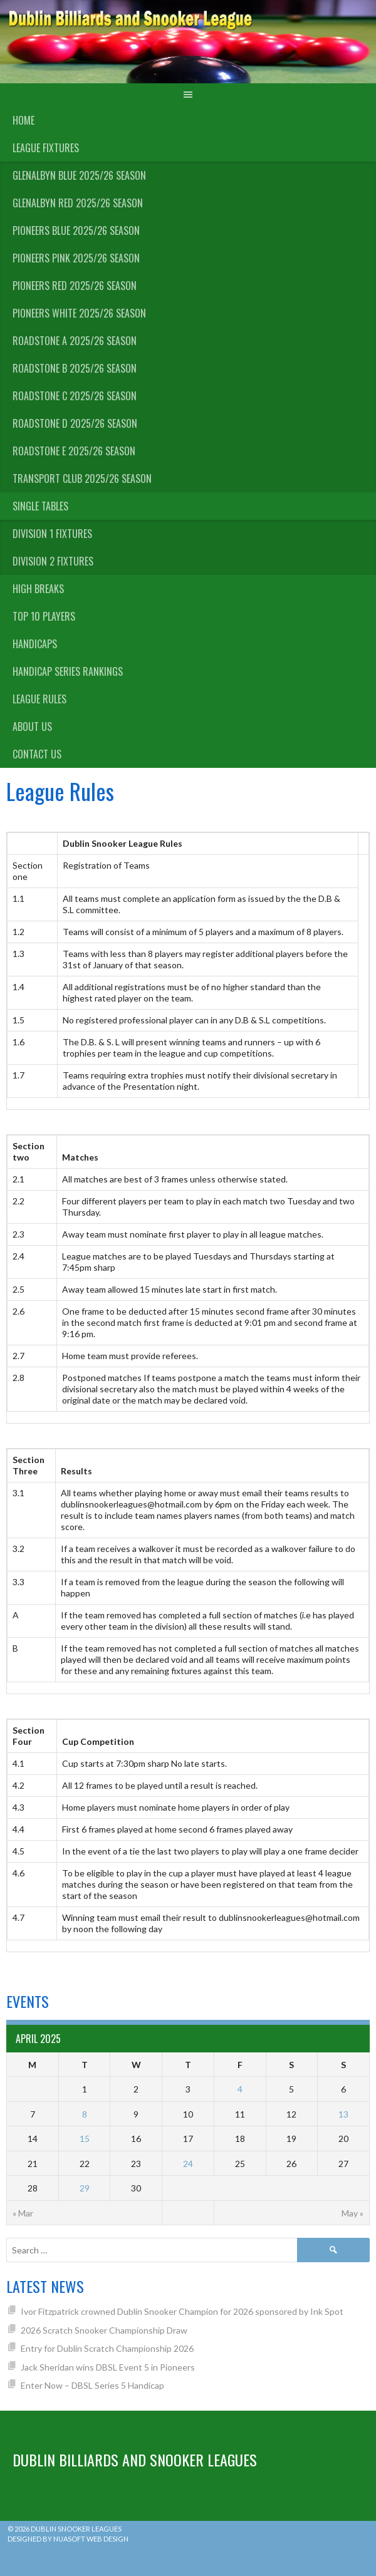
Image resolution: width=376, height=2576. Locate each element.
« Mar (23, 2213)
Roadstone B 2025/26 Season (75, 368)
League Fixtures (46, 147)
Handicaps (35, 643)
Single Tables (40, 506)
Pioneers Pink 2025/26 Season (76, 258)
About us (32, 726)
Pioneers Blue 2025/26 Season (76, 230)
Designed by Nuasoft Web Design (68, 2539)
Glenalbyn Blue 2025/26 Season (79, 175)
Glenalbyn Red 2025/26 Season (78, 202)
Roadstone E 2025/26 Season (74, 450)
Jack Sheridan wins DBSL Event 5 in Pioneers (108, 2367)
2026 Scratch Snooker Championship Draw (104, 2330)
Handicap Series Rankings (68, 671)
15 (85, 2138)
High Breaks (38, 588)
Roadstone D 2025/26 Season (75, 423)
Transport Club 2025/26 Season (82, 478)
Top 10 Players (44, 616)
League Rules (39, 698)
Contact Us (37, 754)
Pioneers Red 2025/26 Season (75, 285)
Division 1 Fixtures (52, 533)
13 (343, 2114)
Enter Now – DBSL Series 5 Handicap (92, 2385)
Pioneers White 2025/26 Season (79, 313)
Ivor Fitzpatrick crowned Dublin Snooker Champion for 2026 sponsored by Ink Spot (182, 2311)
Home (23, 120)
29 (85, 2188)
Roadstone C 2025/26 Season (75, 395)
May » (352, 2213)
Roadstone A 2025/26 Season (75, 340)
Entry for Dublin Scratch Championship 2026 (107, 2348)
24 (188, 2163)
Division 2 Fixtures (53, 561)
